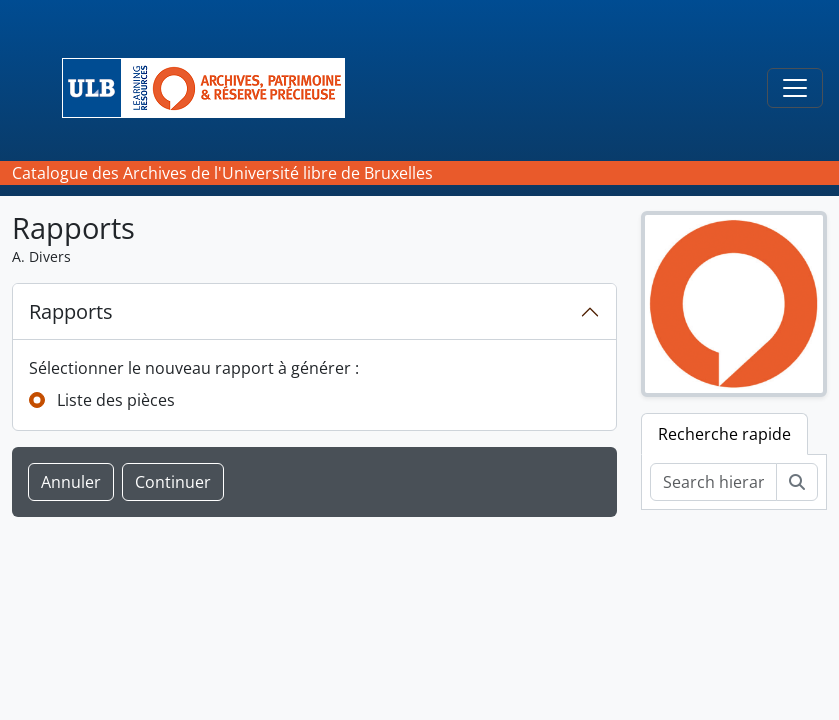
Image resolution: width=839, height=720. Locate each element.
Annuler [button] (71, 482)
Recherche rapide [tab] (724, 434)
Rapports (71, 311)
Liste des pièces (116, 400)
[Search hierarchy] (713, 482)
